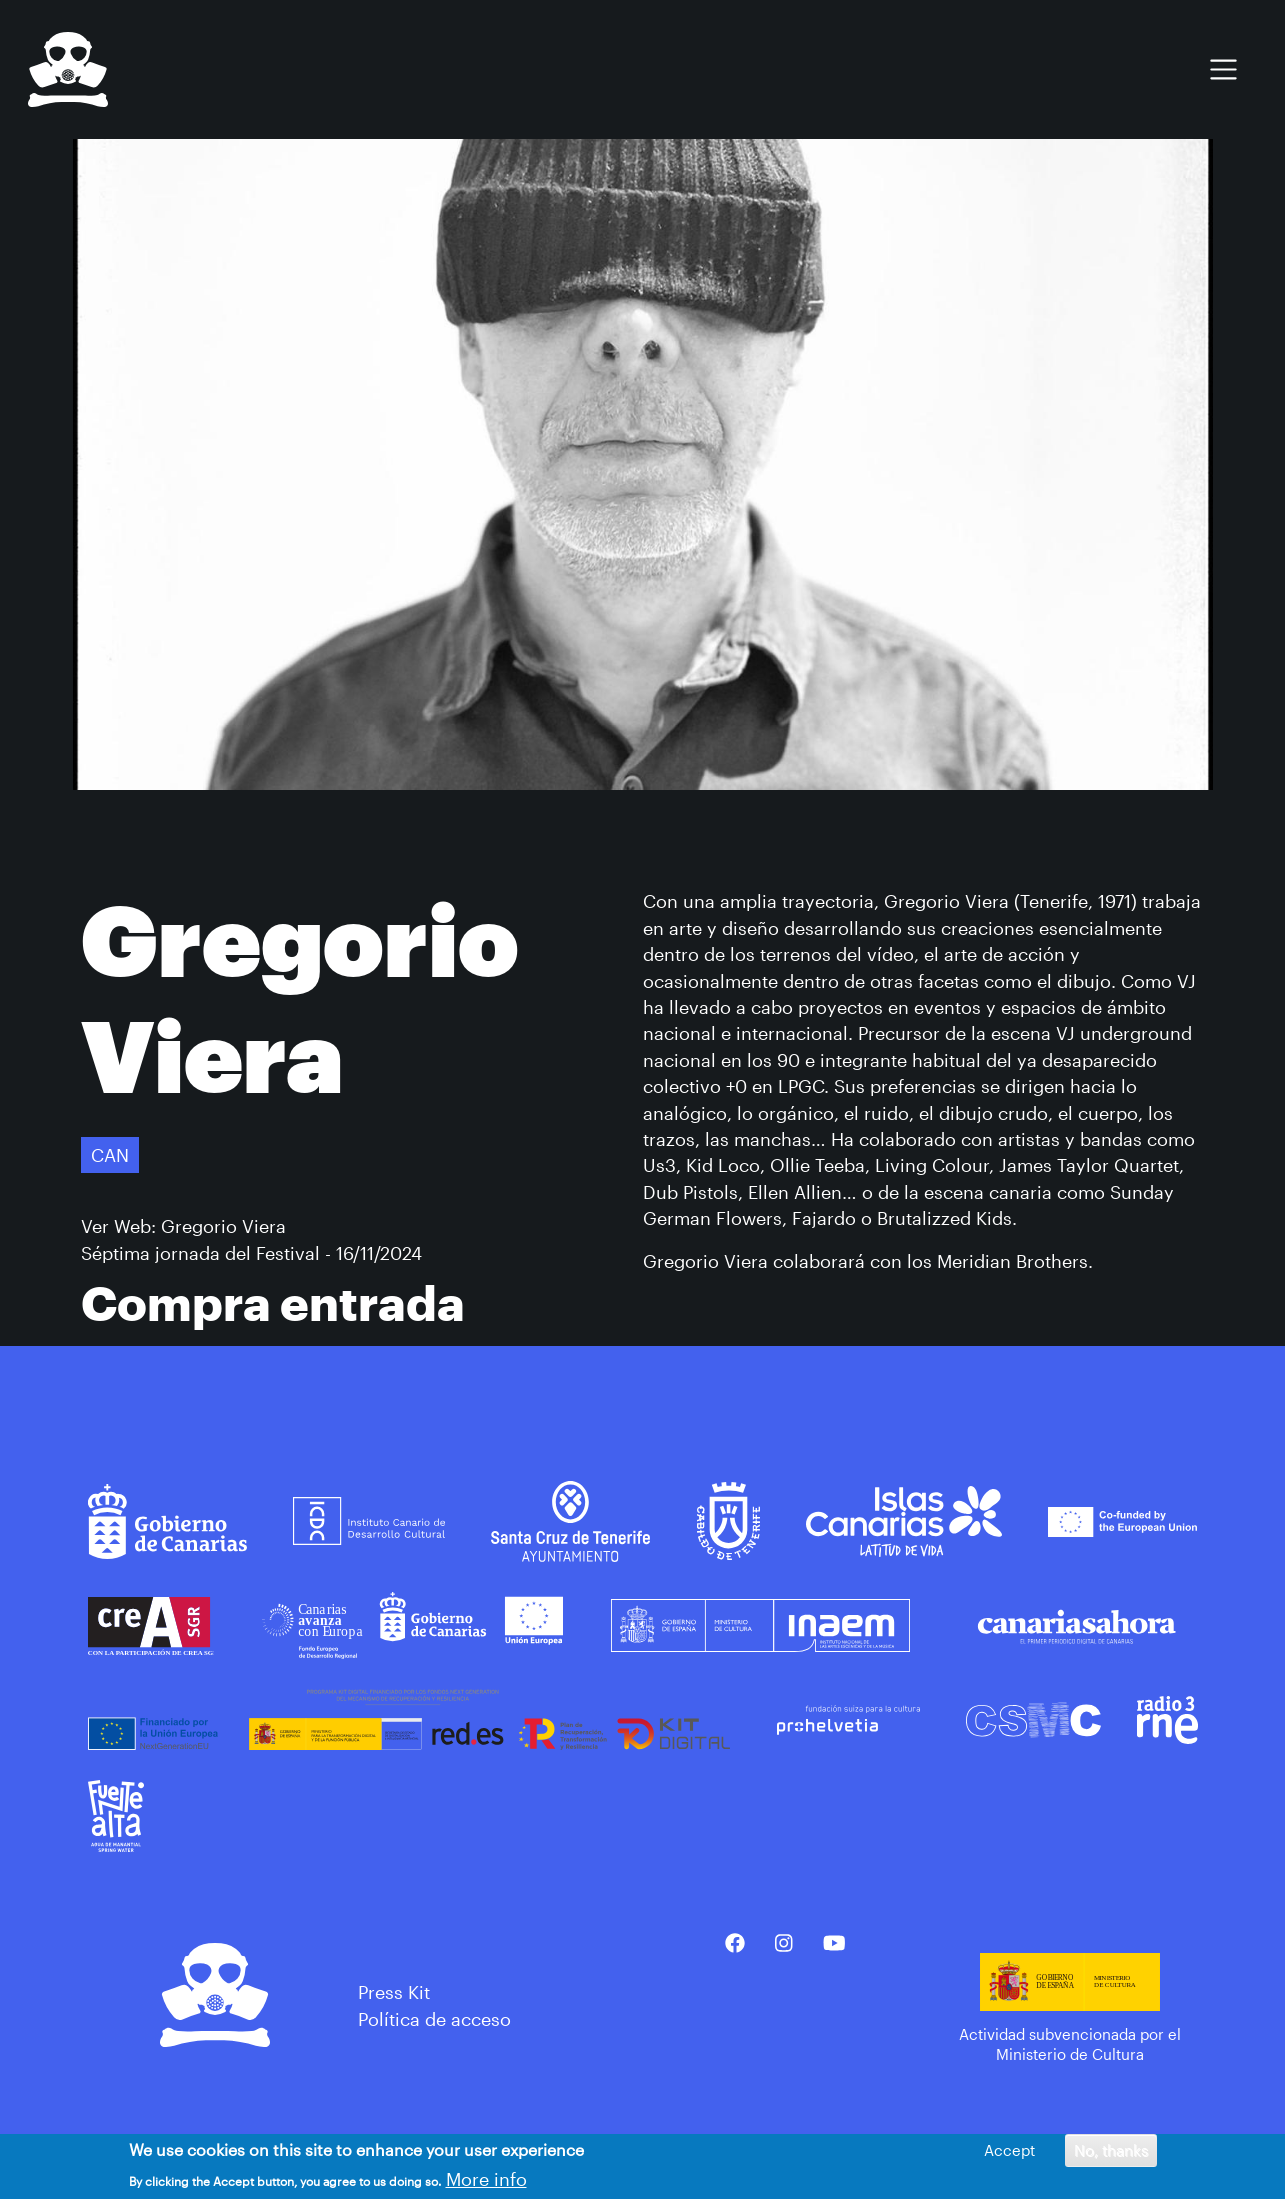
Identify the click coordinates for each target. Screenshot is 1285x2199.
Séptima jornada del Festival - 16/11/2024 (251, 1253)
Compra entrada (273, 1302)
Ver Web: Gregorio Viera (183, 1226)
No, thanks (1111, 2152)
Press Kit (394, 1992)
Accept (1009, 2152)
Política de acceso (434, 2019)
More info (486, 2182)
